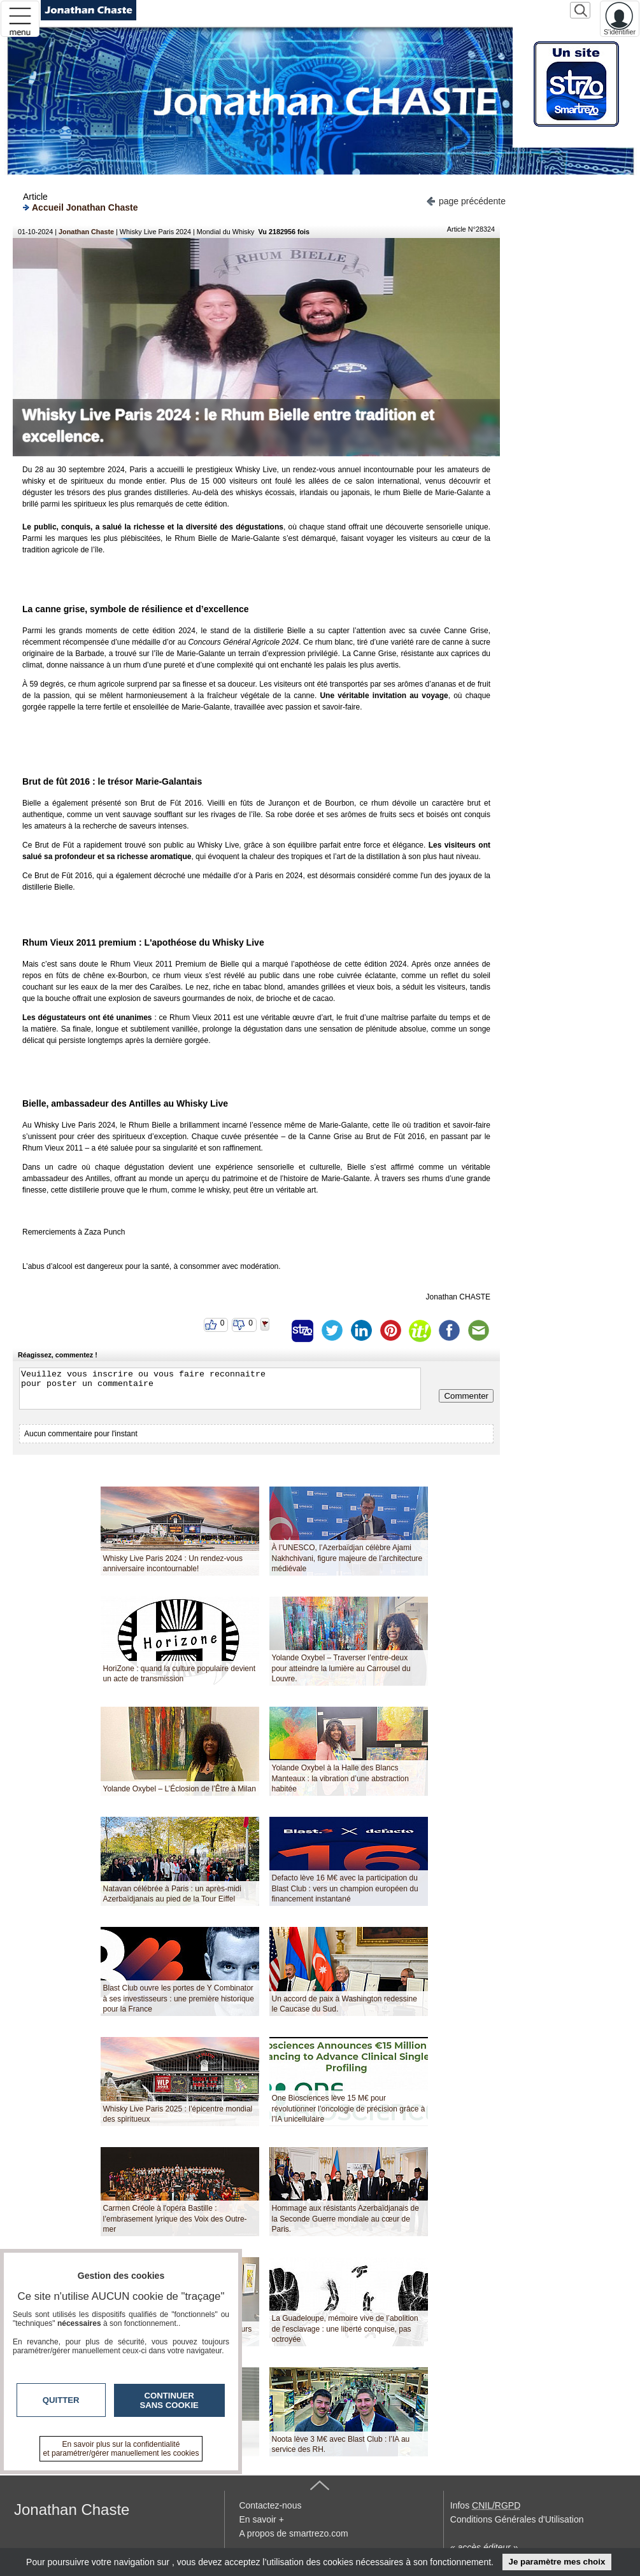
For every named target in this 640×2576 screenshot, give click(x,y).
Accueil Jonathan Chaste (80, 207)
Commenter (466, 1396)
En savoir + (261, 2519)
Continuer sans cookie (169, 2400)
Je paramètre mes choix (556, 2561)
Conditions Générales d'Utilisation (517, 2519)
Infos (485, 2505)
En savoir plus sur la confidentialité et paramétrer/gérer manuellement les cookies (121, 2449)
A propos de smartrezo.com (293, 2533)
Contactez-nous (270, 2505)
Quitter (61, 2400)
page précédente (466, 200)
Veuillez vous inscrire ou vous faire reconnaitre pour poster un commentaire (220, 1389)
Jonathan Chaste (86, 231)
